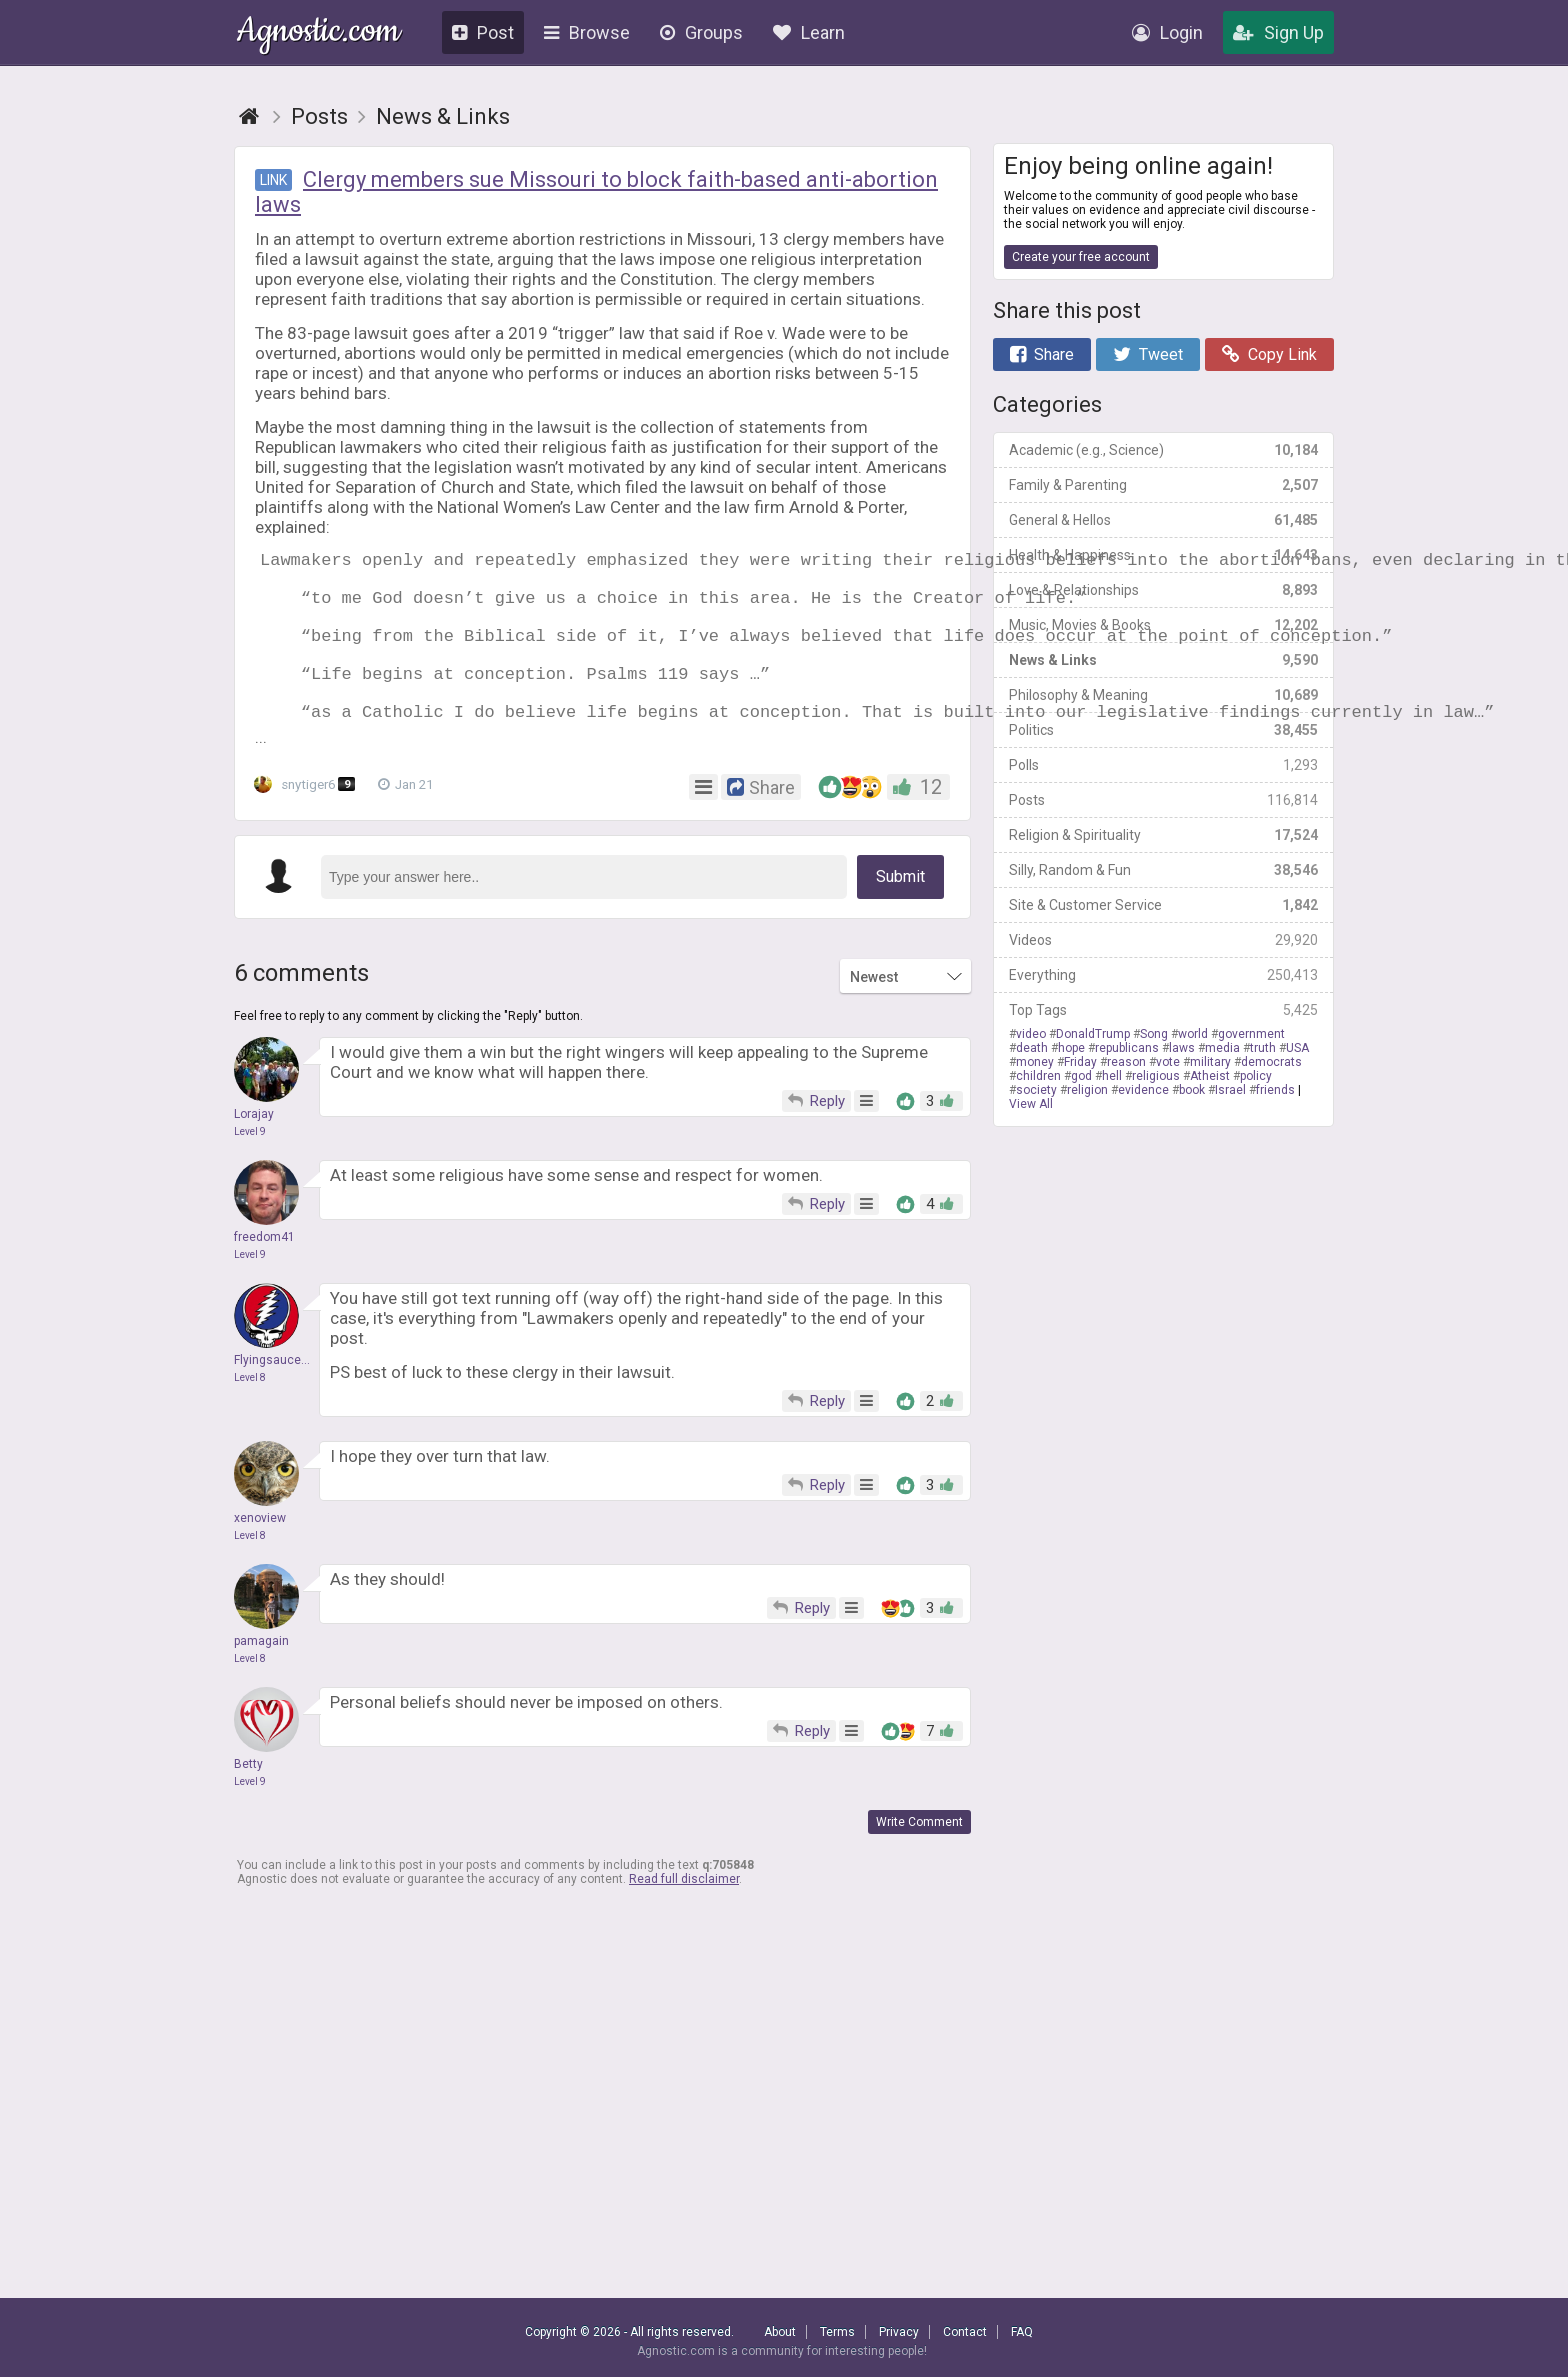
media (1222, 1048)
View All (1031, 1104)
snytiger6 (308, 821)
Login (1167, 32)
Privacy (899, 2332)
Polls (1163, 765)
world (1193, 1034)
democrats (1271, 1062)
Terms (837, 2332)
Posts (1163, 800)
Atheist (1210, 1076)
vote (1168, 1062)
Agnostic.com (318, 33)
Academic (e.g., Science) (1163, 450)
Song (1154, 1034)
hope (1071, 1048)
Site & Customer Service (1163, 905)
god (1081, 1076)
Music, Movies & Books (1163, 625)
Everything (1163, 975)
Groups (701, 32)
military (1210, 1062)
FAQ (1022, 2332)
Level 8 (250, 1413)
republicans (1127, 1048)
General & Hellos (1163, 520)
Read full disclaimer (684, 1915)
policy (1256, 1076)
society (1036, 1090)
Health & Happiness (1163, 555)
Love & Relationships (1163, 590)
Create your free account (1081, 257)
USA (1297, 1048)
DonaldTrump (1093, 1034)
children (1038, 1076)
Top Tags (1163, 1010)
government (1251, 1034)
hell (1112, 1076)
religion (1087, 1090)
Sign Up (1278, 32)
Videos (1163, 940)
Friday (1080, 1062)
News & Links (1163, 660)
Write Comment (919, 1858)
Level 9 (250, 1167)
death (1032, 1048)
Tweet (1148, 354)
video (1031, 1034)
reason (1126, 1062)
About (780, 2332)
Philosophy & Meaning (1163, 695)
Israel (1230, 1090)
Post (483, 32)
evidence (1143, 1090)
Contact (965, 2332)
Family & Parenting (1163, 485)
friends (1275, 1090)
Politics (1163, 730)
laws (1182, 1048)
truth (1263, 1048)
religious (1156, 1076)
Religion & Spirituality (1163, 835)
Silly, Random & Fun (1163, 870)
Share (1042, 354)
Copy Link (1269, 354)
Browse (587, 32)
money (1035, 1062)
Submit (900, 912)
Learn (809, 32)
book (1192, 1090)
